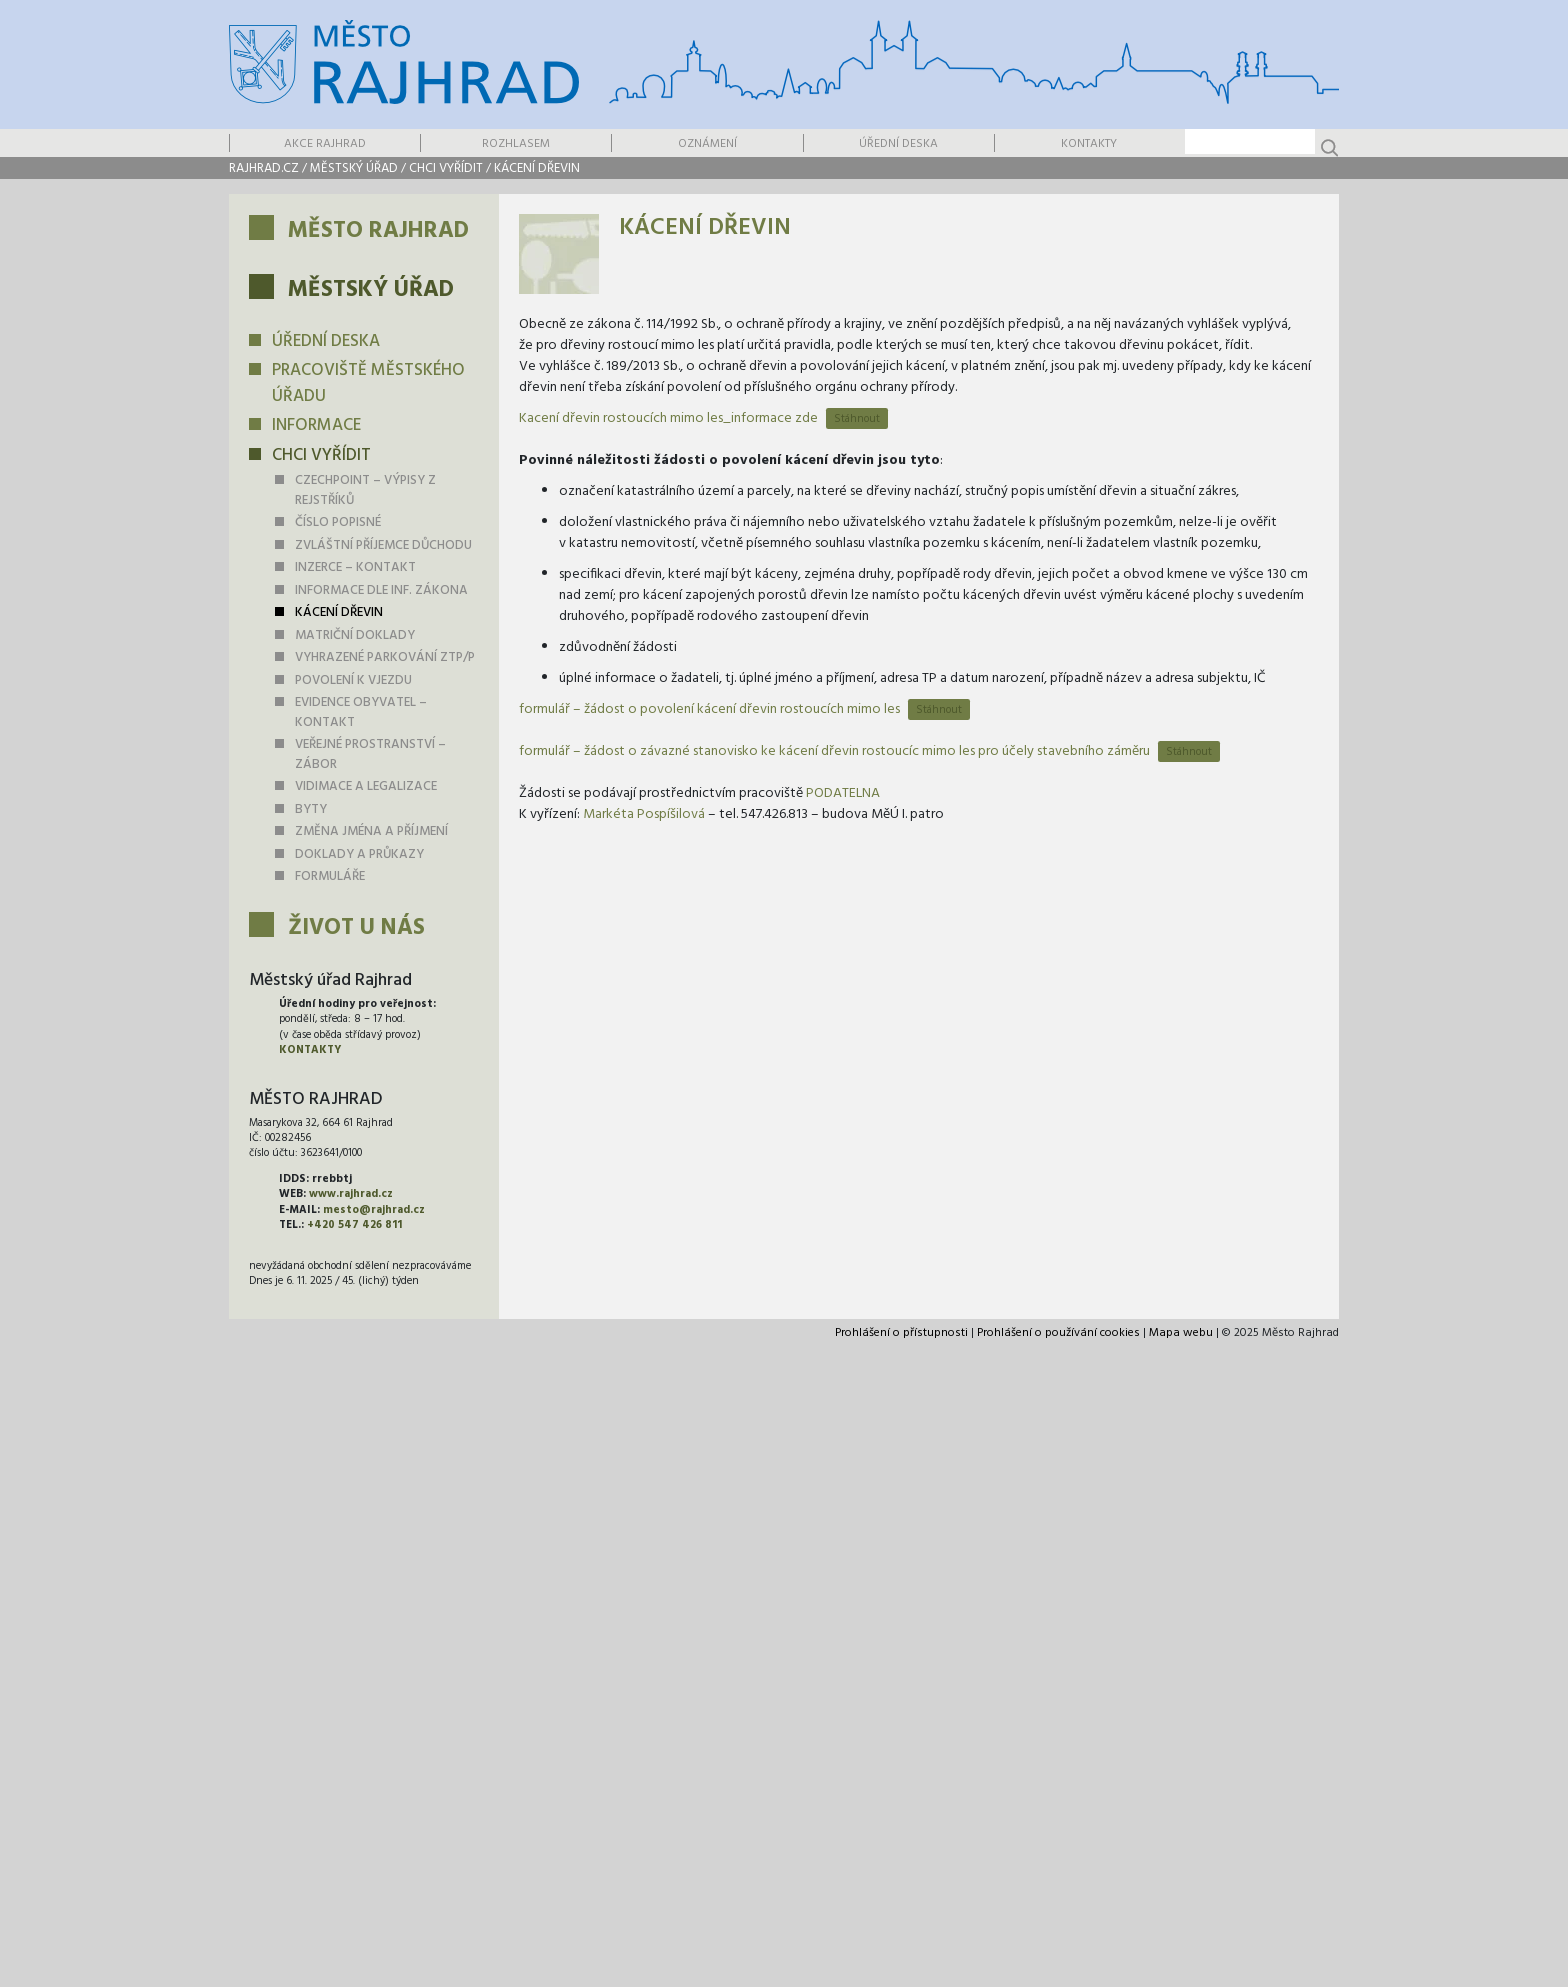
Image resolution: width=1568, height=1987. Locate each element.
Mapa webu (1181, 1333)
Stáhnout (857, 419)
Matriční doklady (355, 635)
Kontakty (1089, 144)
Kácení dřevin (537, 168)
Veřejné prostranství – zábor (370, 754)
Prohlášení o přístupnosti (901, 1333)
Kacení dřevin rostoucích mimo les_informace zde (668, 418)
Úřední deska (898, 144)
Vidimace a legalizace (366, 786)
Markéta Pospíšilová (644, 814)
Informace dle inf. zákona (381, 590)
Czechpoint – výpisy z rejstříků (365, 490)
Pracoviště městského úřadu (368, 383)
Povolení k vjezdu (353, 680)
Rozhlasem (516, 144)
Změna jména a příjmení (371, 831)
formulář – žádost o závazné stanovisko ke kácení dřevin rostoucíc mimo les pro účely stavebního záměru (834, 751)
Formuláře (330, 876)
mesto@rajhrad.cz (374, 1210)
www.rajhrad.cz (351, 1194)
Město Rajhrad (378, 231)
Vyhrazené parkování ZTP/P (385, 657)
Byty (311, 809)
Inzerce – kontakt (355, 567)
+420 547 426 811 (354, 1225)
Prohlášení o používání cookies (1058, 1333)
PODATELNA (843, 793)
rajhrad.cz (264, 168)
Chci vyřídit (446, 168)
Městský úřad (354, 168)
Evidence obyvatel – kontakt (361, 712)
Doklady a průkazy (359, 854)
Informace (316, 425)
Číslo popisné (338, 522)
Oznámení (707, 144)
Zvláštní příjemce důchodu (383, 545)
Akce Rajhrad (325, 144)
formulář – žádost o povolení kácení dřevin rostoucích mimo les (709, 709)
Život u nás (356, 928)
